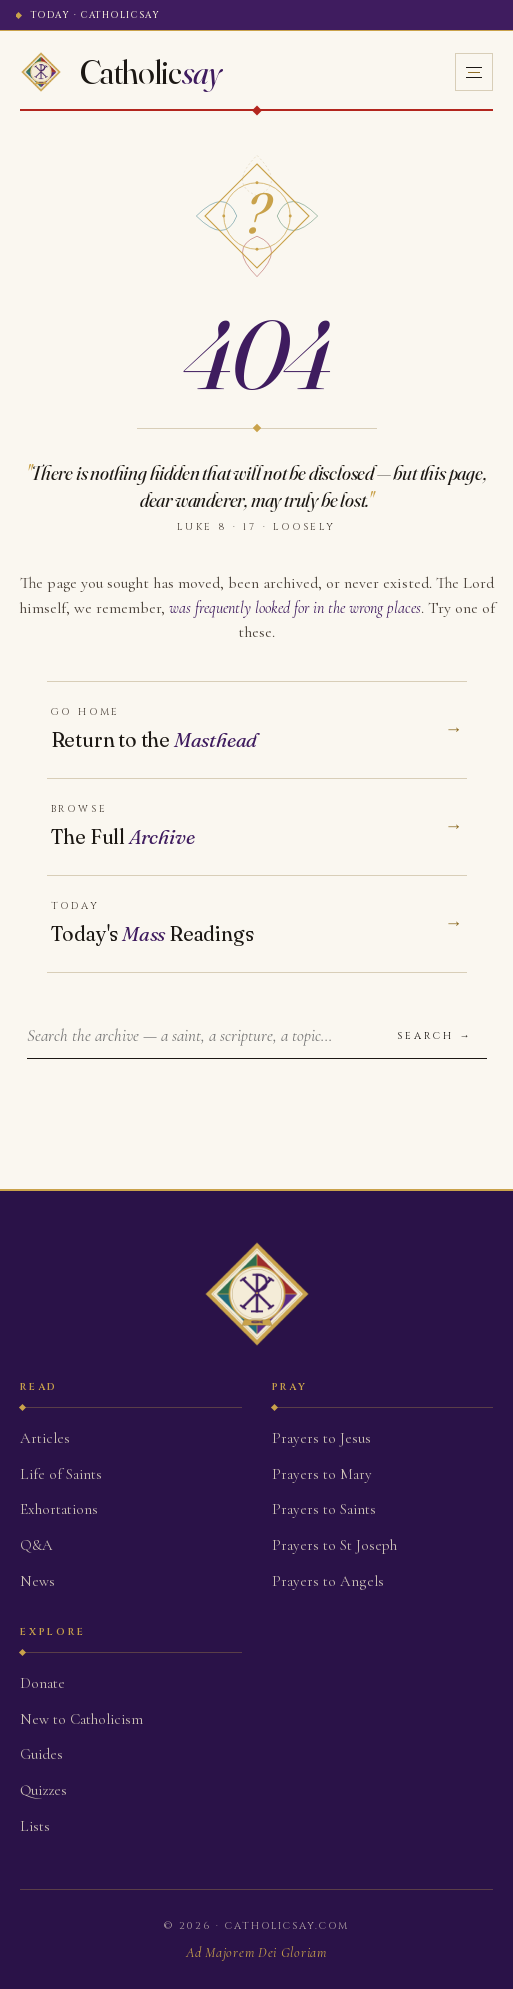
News (37, 1581)
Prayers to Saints (324, 1509)
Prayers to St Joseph (334, 1545)
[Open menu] (474, 72)
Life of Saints (61, 1474)
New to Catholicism (81, 1719)
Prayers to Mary (322, 1474)
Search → (435, 1036)
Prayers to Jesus (321, 1438)
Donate (42, 1683)
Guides (41, 1754)
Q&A (36, 1545)
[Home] (121, 72)
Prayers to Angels (328, 1581)
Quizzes (43, 1790)
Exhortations (59, 1509)
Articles (45, 1438)
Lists (35, 1826)
